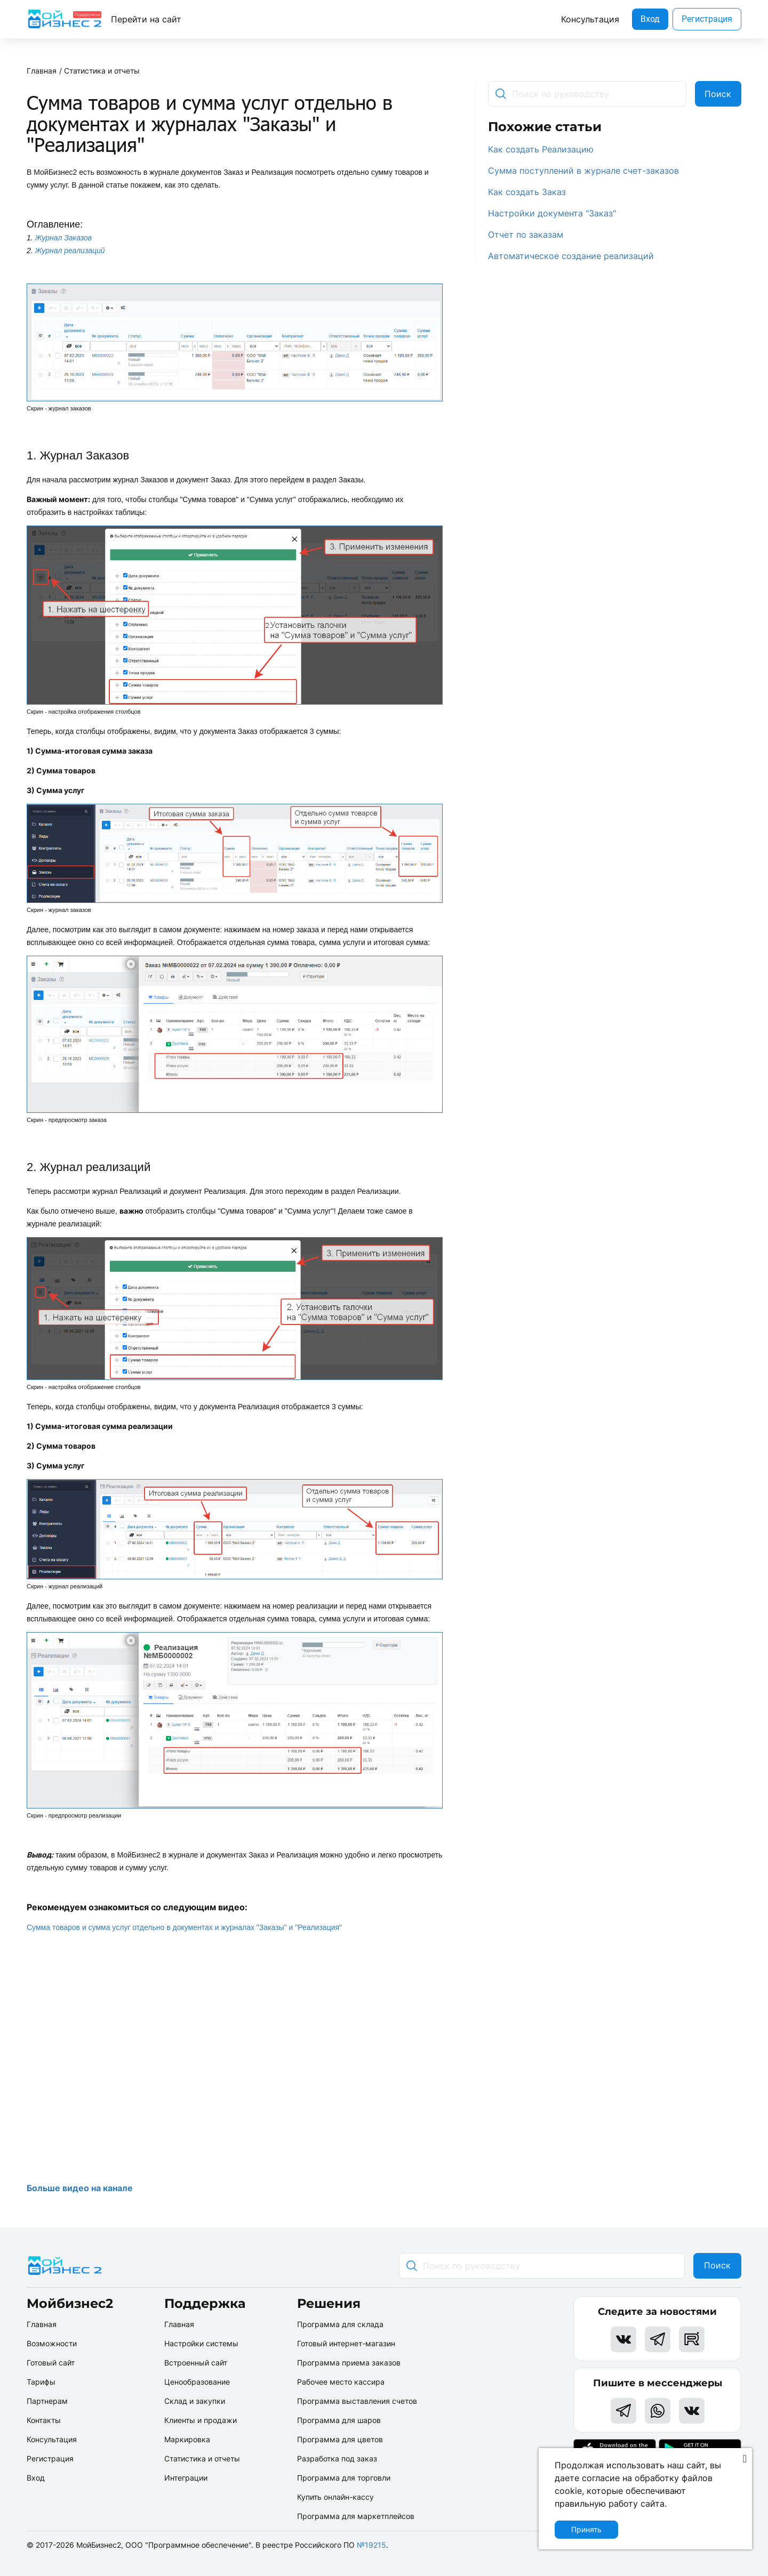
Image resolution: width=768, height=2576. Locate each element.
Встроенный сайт (195, 2362)
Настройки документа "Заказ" (552, 213)
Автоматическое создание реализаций (571, 256)
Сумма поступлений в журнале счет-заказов (583, 170)
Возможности (52, 2343)
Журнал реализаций (70, 250)
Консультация (590, 19)
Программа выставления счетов (357, 2400)
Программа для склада (340, 2324)
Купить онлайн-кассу (335, 2496)
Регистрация (707, 19)
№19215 (371, 2544)
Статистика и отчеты (102, 70)
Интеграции (185, 2477)
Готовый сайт (51, 2362)
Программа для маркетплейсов (355, 2516)
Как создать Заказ (527, 192)
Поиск (718, 93)
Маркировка (187, 2439)
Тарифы (41, 2381)
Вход (650, 19)
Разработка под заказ (337, 2458)
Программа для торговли (343, 2477)
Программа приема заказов (349, 2362)
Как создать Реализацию (541, 149)
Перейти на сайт (146, 19)
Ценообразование (197, 2381)
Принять (586, 2529)
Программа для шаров (339, 2420)
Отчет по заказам (525, 234)
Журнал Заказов (63, 237)
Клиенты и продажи (200, 2420)
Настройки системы (201, 2343)
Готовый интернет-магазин (346, 2343)
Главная (42, 70)
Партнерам (47, 2400)
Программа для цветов (340, 2439)
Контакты (44, 2420)
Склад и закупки (194, 2400)
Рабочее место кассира (341, 2381)
